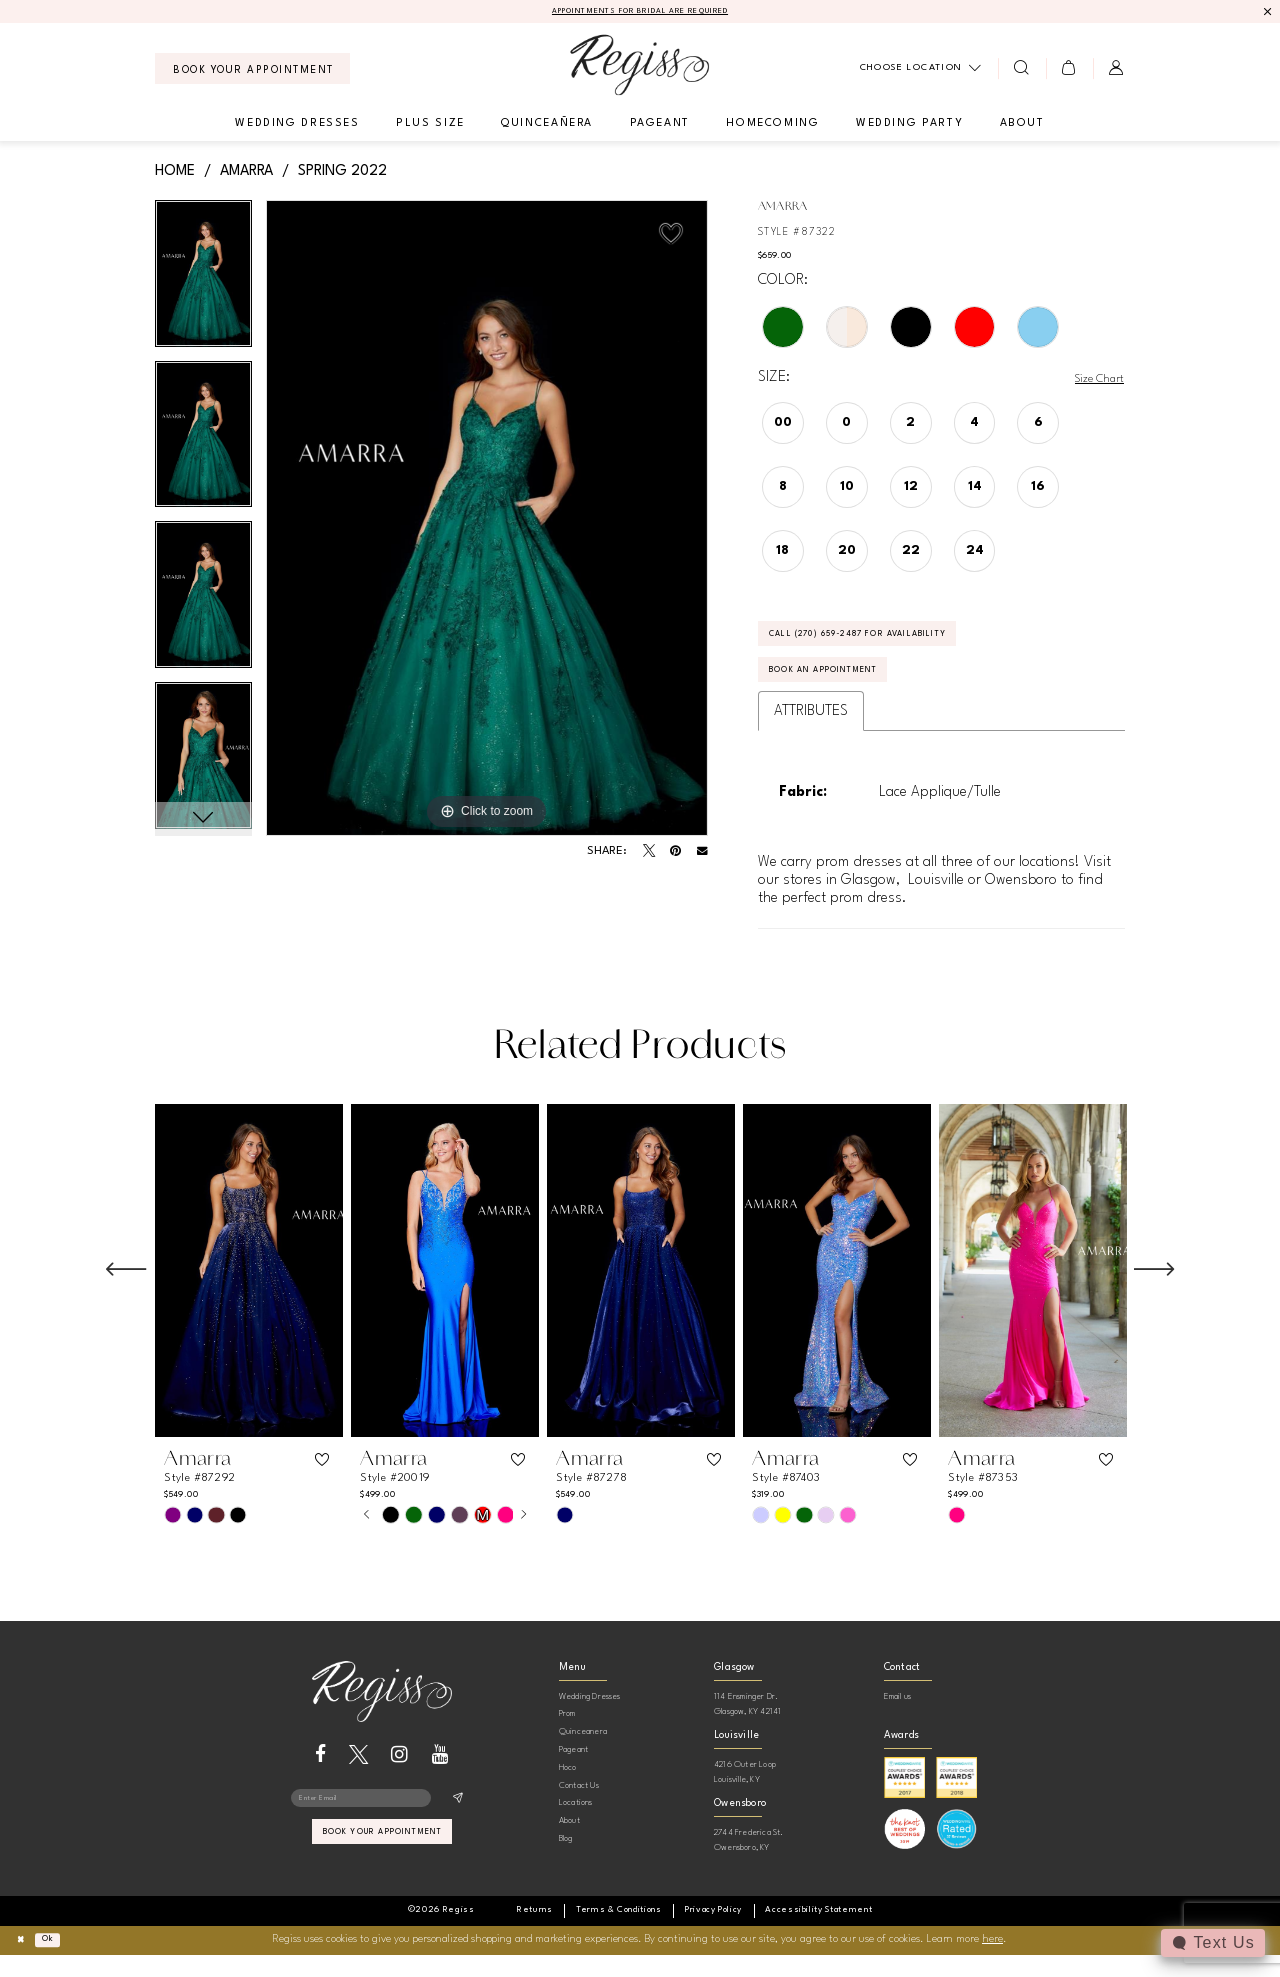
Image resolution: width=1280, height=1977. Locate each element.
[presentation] (249, 1293)
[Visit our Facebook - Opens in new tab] (320, 1777)
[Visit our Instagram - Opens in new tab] (399, 1777)
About (569, 1843)
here (992, 1962)
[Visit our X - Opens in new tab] (358, 1777)
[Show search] (1021, 71)
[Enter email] (381, 1824)
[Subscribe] (457, 1824)
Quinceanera (583, 1754)
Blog (566, 1861)
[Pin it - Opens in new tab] (675, 854)
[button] (1069, 71)
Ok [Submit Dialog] (58, 1961)
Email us (898, 1719)
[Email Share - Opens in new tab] (702, 854)
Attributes (811, 734)
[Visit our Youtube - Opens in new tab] (440, 1777)
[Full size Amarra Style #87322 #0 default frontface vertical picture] (487, 521)
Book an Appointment (845, 690)
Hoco (568, 1790)
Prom (567, 1736)
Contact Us (579, 1808)
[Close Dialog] (23, 1962)
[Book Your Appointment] (252, 71)
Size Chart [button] (1092, 381)
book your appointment (382, 1864)
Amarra (246, 173)
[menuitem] (252, 71)
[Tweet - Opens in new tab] (649, 854)
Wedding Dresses (590, 1719)
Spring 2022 (342, 173)
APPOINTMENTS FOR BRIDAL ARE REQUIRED (640, 13)
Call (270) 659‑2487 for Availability (892, 644)
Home (175, 173)
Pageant (573, 1772)
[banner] (639, 67)
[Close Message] (1266, 12)
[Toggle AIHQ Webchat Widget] (1211, 1943)
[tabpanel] (203, 283)
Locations (576, 1825)
